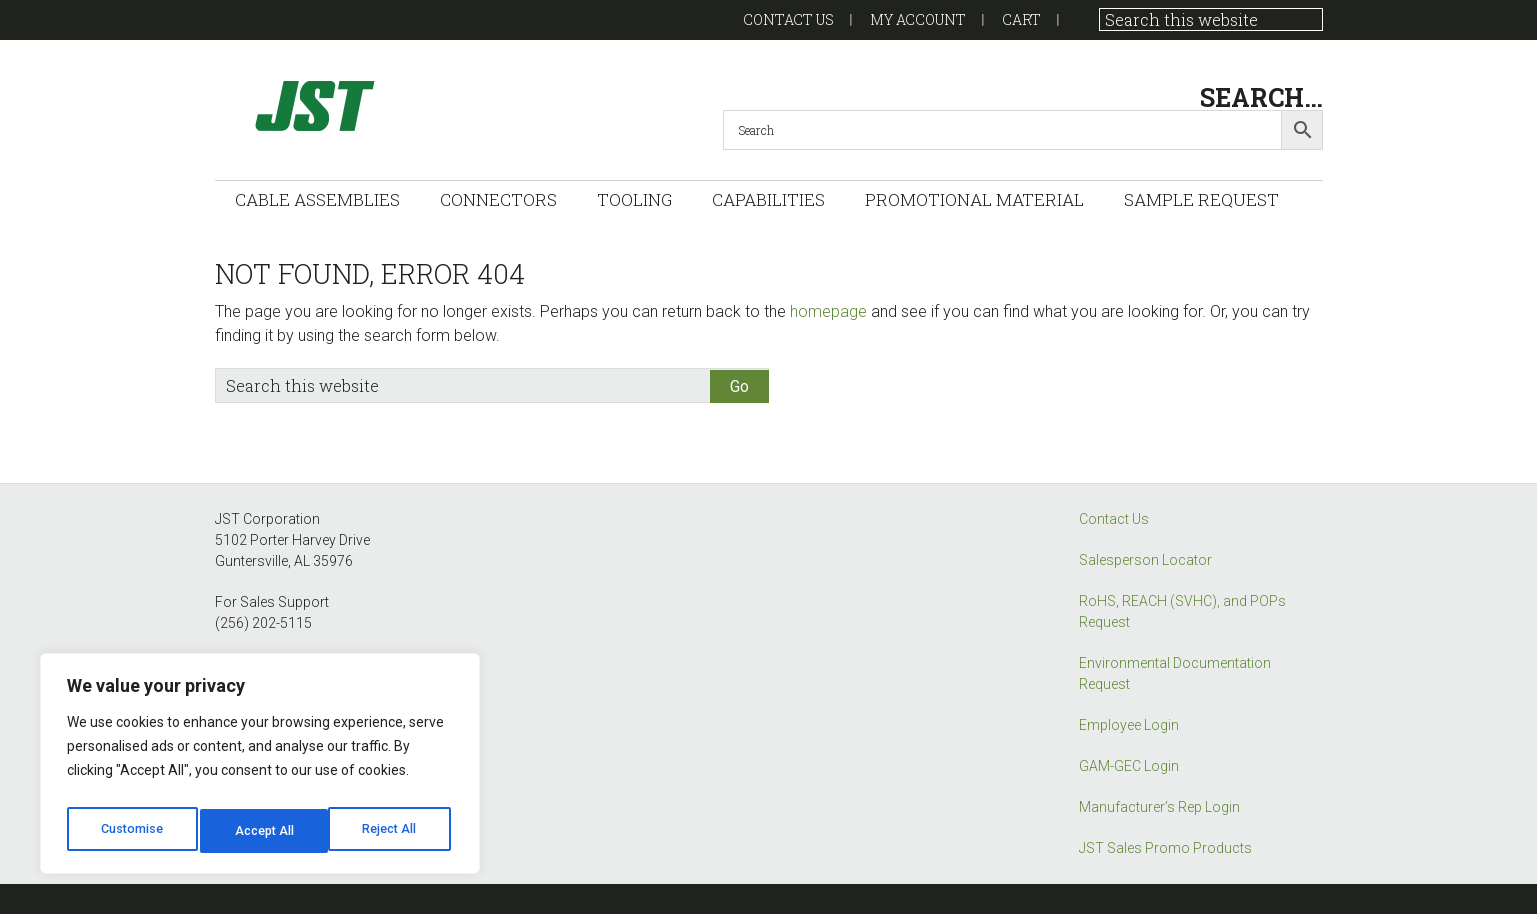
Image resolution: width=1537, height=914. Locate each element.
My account (918, 19)
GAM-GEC (415, 105)
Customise (131, 831)
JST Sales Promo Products (1165, 848)
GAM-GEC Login (1129, 766)
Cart (1021, 19)
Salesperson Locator (1145, 560)
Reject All (263, 831)
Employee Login (1129, 725)
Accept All (391, 831)
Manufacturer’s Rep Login (1159, 807)
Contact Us (1114, 519)
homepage (828, 311)
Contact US (788, 19)
